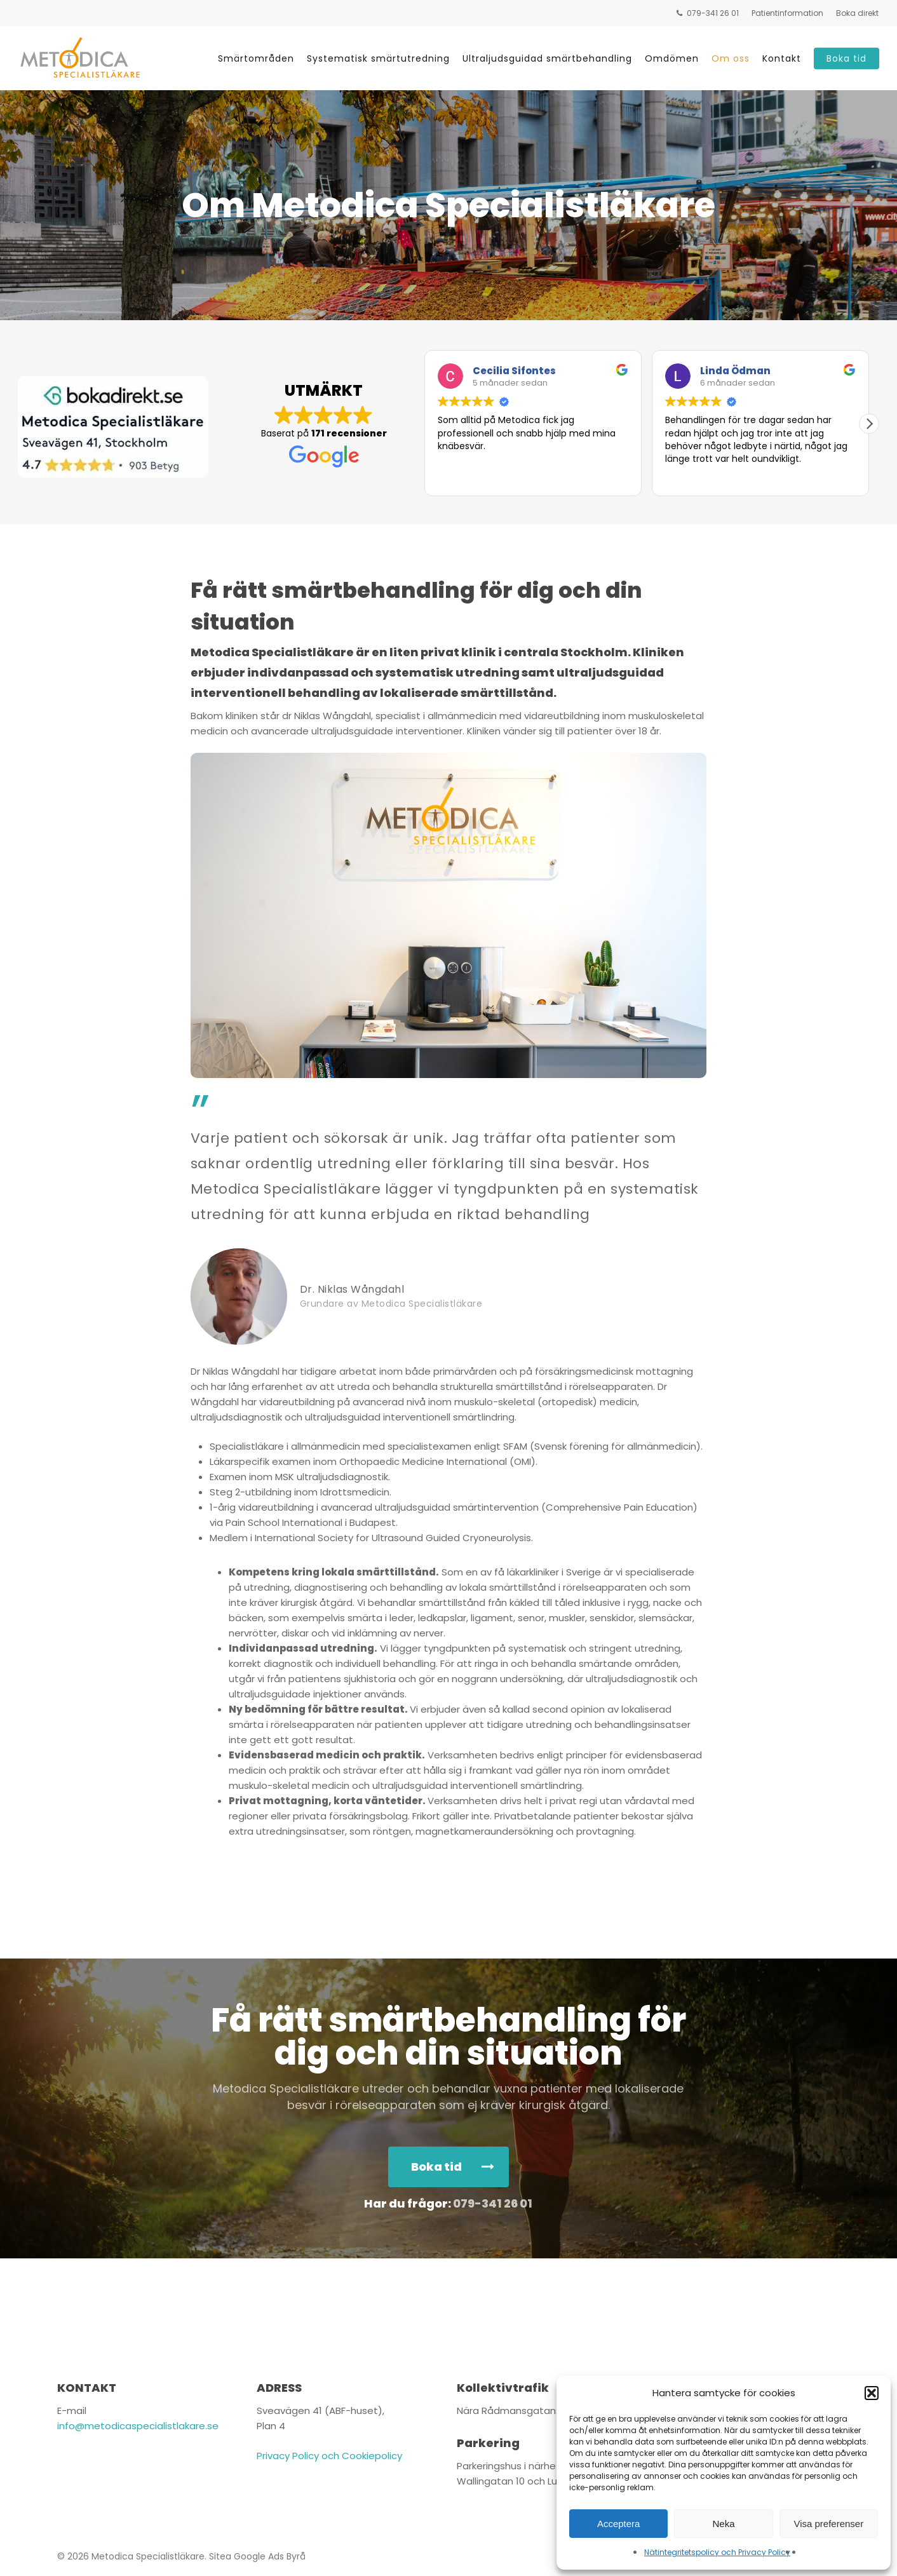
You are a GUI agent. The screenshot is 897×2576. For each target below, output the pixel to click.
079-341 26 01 (492, 2203)
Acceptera (618, 2523)
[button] (871, 2393)
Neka (723, 2523)
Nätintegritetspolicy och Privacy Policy (717, 2552)
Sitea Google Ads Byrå (257, 2556)
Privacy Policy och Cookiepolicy (329, 2455)
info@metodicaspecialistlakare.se (138, 2425)
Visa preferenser (828, 2523)
